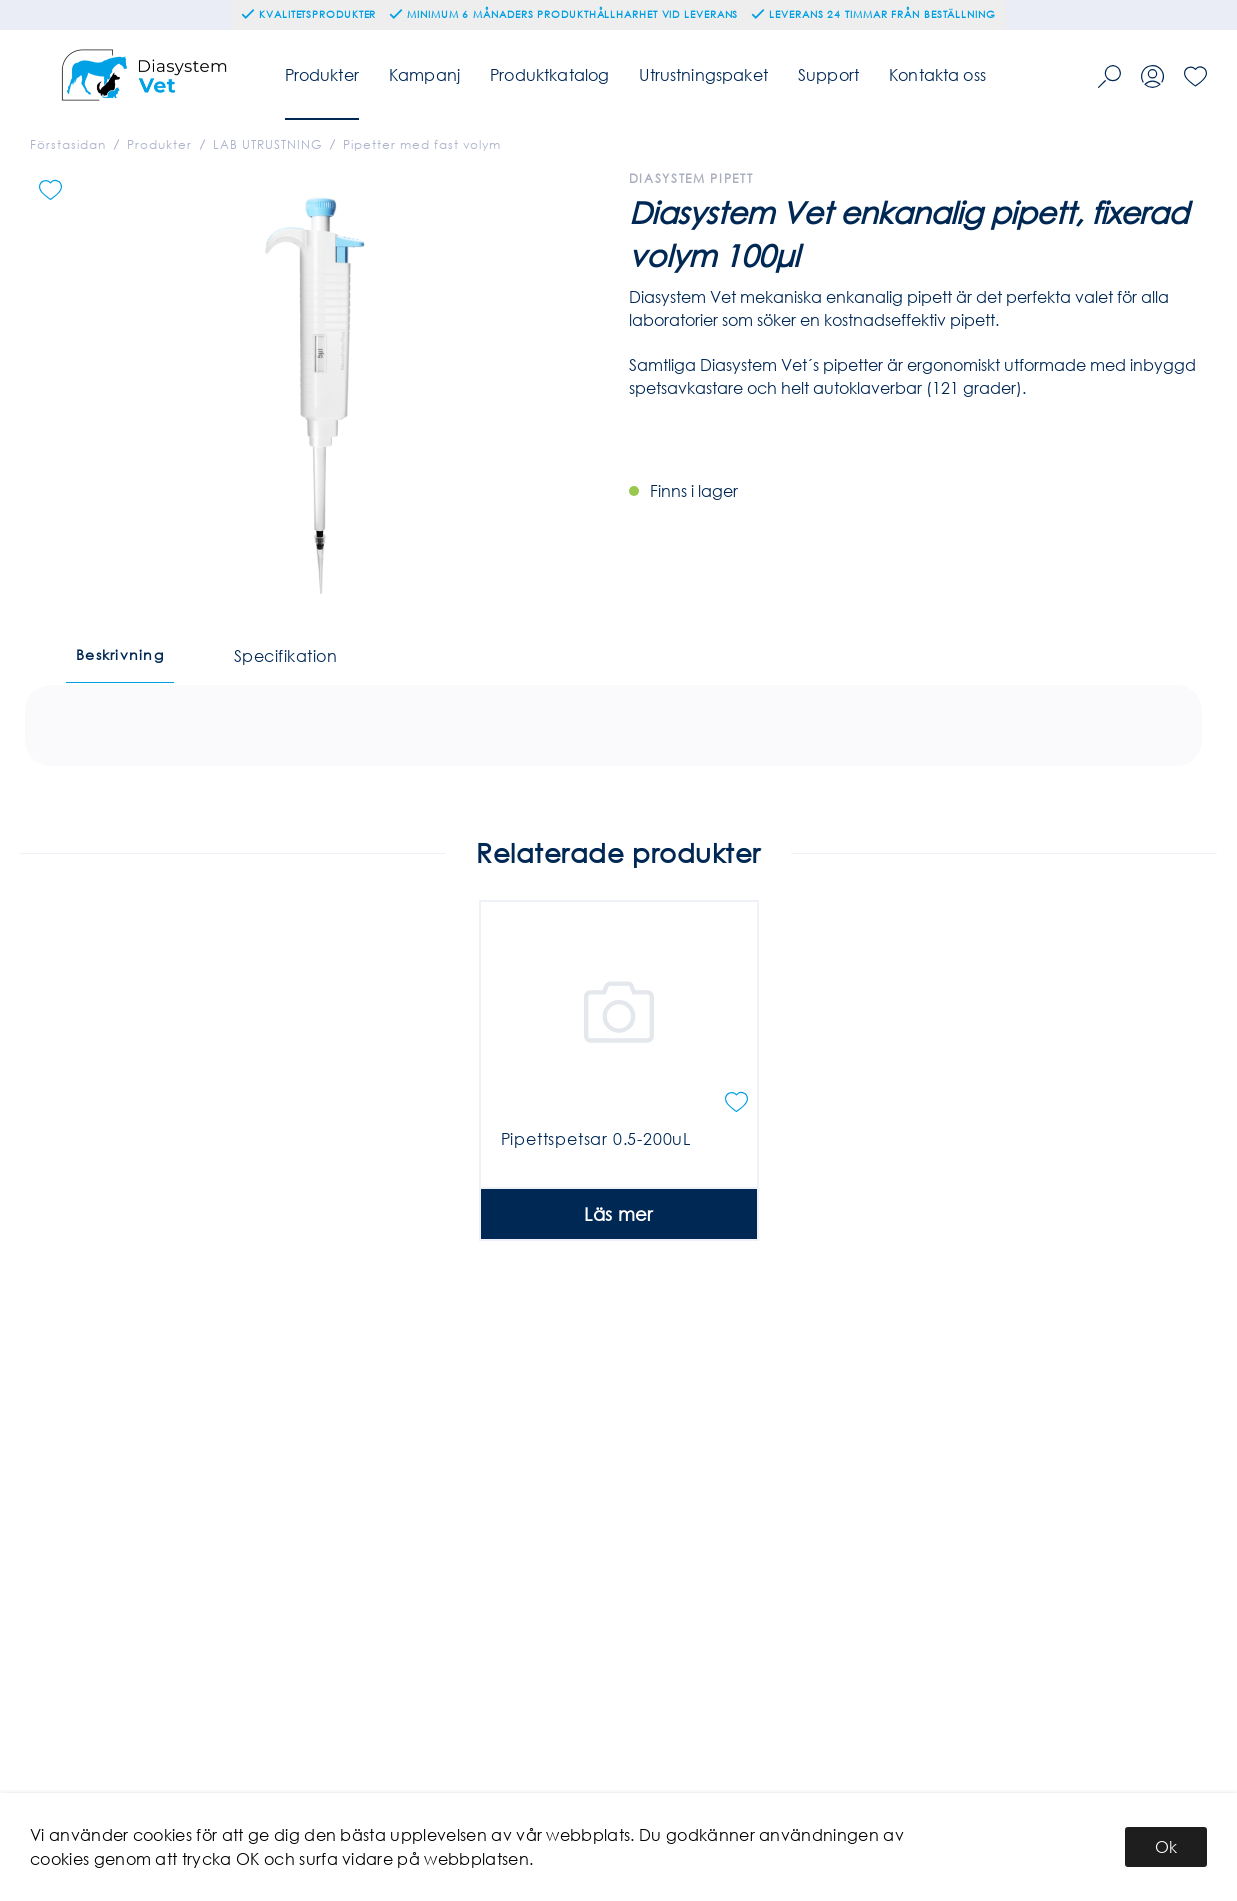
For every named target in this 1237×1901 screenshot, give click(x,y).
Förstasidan (68, 144)
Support (828, 74)
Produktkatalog (549, 74)
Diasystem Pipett (691, 178)
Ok (1166, 1846)
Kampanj (424, 74)
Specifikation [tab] (285, 655)
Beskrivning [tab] (120, 654)
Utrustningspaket (703, 74)
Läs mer (618, 1286)
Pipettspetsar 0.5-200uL (596, 1210)
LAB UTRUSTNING (267, 144)
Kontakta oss (937, 74)
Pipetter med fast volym (422, 144)
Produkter (322, 74)
